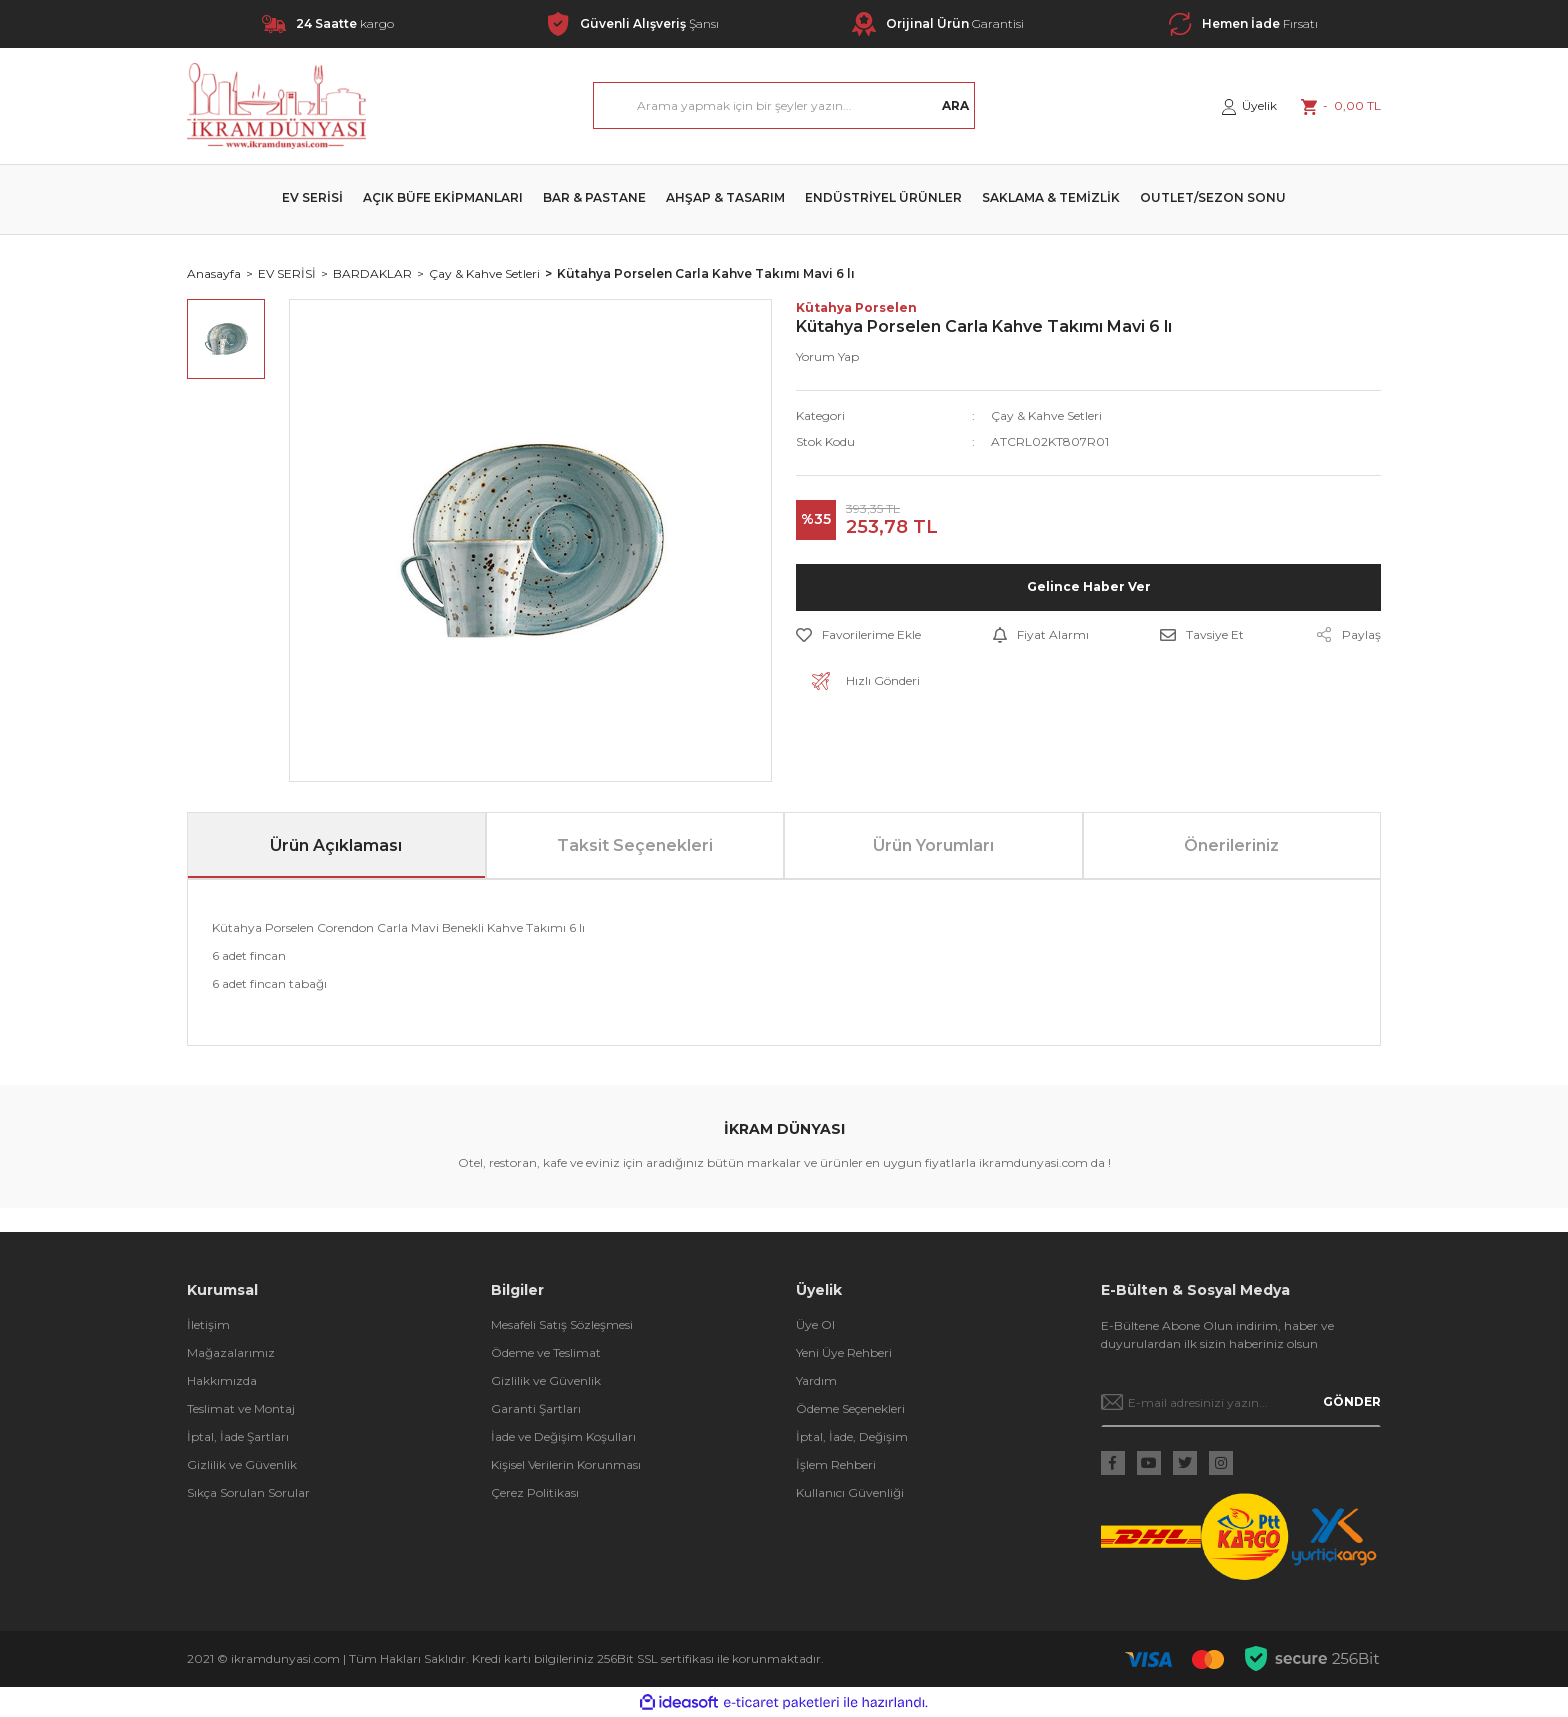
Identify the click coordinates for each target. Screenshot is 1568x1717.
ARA (955, 105)
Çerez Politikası (535, 1492)
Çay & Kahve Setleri (1046, 415)
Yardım (816, 1380)
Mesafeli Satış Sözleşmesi (562, 1324)
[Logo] (276, 106)
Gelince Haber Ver (1089, 586)
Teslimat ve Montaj (241, 1408)
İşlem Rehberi (836, 1464)
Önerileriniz (1231, 845)
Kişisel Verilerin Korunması (566, 1464)
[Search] (784, 105)
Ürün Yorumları (933, 845)
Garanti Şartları (536, 1408)
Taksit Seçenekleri (635, 845)
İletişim (208, 1324)
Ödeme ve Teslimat (546, 1352)
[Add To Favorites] (858, 635)
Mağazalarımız (231, 1352)
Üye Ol (815, 1324)
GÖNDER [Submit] (1352, 1401)
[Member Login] (1249, 106)
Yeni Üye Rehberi (844, 1352)
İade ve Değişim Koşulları (563, 1436)
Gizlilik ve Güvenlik (242, 1464)
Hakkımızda (222, 1380)
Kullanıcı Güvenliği (850, 1492)
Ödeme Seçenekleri (850, 1408)
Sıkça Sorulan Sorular (248, 1492)
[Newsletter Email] (1241, 1402)
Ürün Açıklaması (336, 845)
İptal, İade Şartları (238, 1436)
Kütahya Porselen (856, 307)
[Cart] (1341, 106)
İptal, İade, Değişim (852, 1436)
